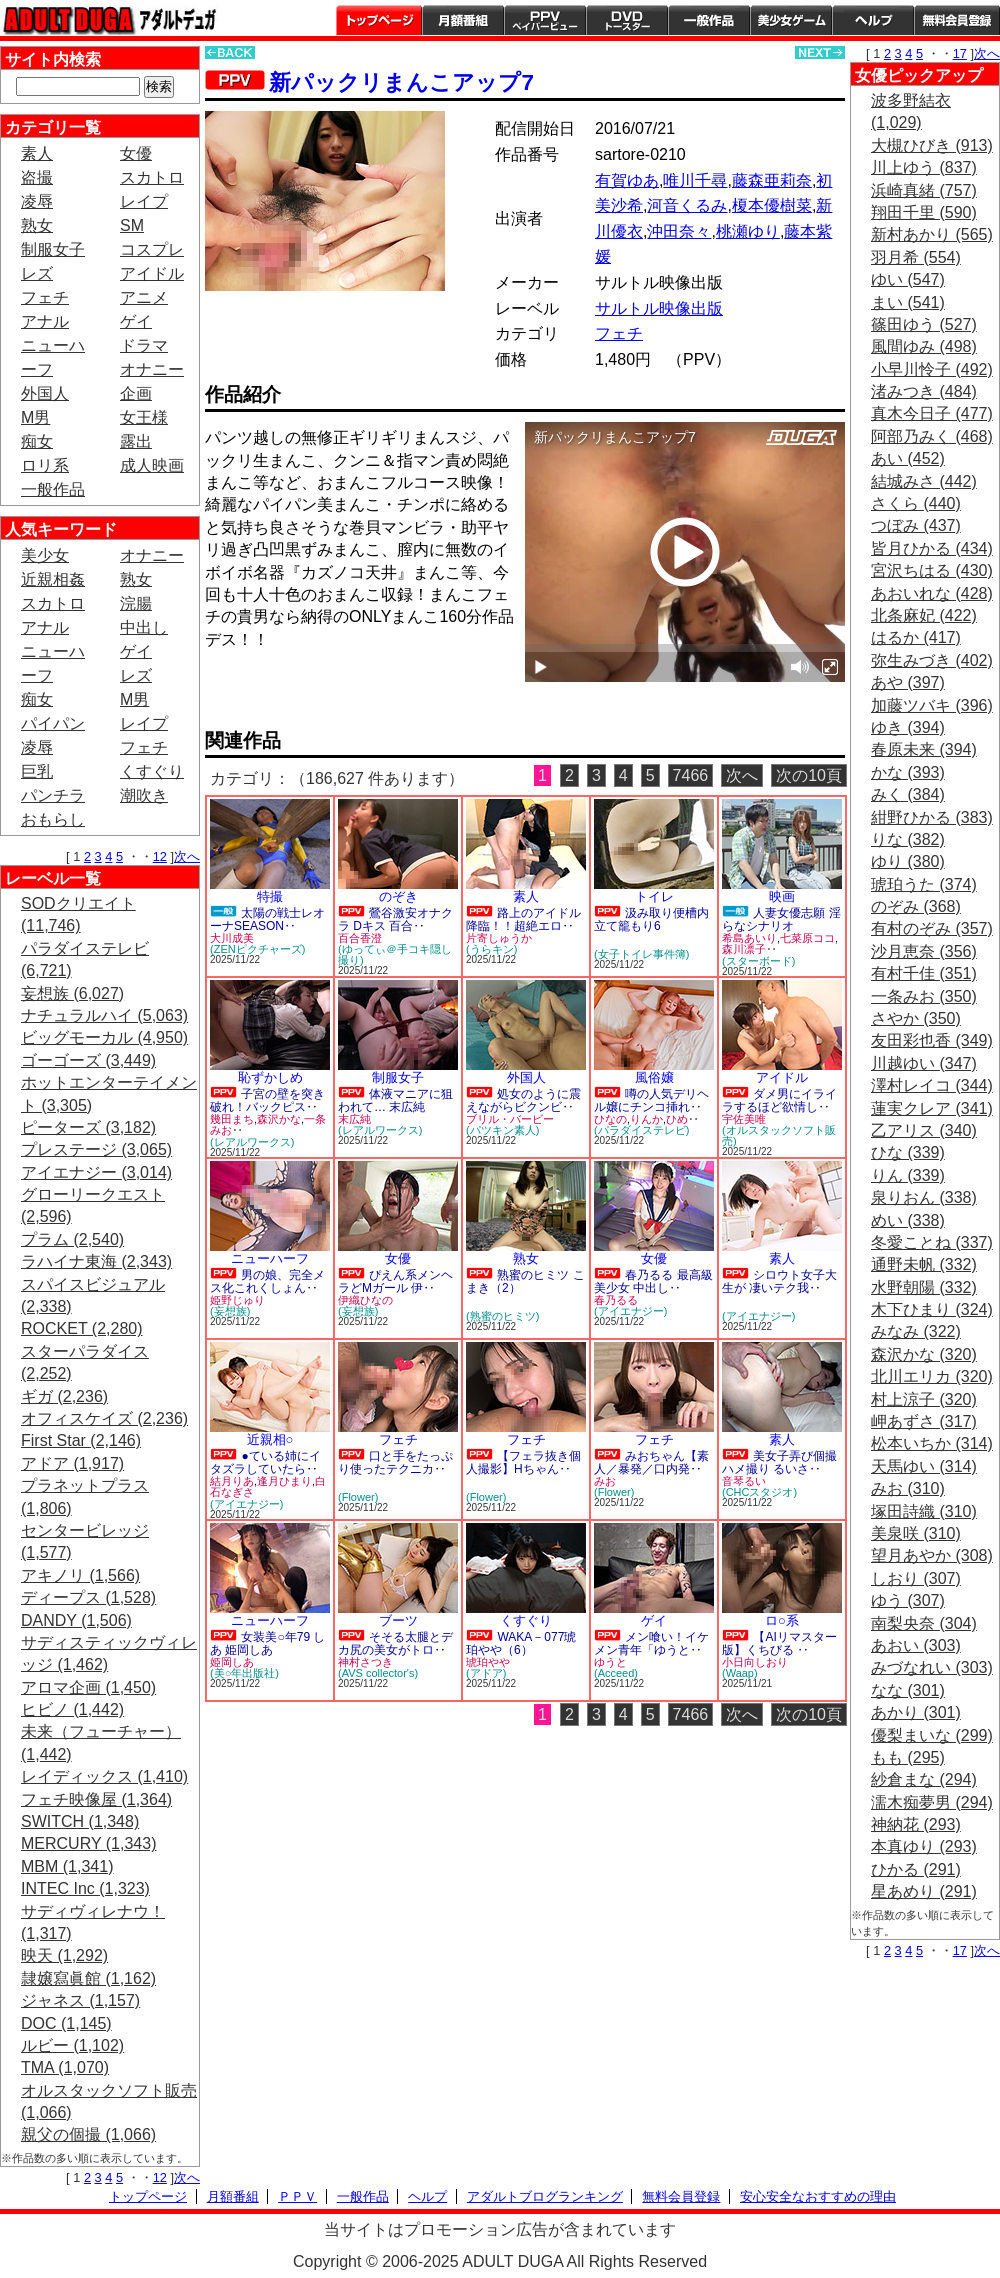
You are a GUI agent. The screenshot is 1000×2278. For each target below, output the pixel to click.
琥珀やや (488, 1662)
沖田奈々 (679, 231)
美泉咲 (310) (916, 1533)
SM (132, 225)
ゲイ (136, 321)
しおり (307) (916, 1578)
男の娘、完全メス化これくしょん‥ (267, 1281)
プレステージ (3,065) (96, 1149)
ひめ (677, 1119)
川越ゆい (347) (924, 1063)
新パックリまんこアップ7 (401, 82)
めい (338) (908, 1220)
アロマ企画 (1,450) (88, 1687)
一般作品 (709, 20)
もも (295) (908, 1757)
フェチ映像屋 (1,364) (96, 1799)
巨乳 (37, 771)
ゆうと (610, 1662)
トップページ (379, 20)
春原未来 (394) (924, 749)
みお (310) (908, 1488)
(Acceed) (616, 1673)
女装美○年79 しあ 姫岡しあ (267, 1643)
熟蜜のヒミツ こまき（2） (525, 1281)
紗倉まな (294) (924, 1779)
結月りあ (232, 1481)
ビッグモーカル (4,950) (104, 1037)
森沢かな (279, 1119)
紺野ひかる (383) (932, 817)
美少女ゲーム (791, 20)
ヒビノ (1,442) (72, 1709)
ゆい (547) (908, 279)
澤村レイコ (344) (932, 1085)
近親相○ (270, 1439)
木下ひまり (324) (932, 1309)
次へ (187, 856)
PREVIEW (360, 695)
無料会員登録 (681, 2196)
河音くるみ (687, 205)
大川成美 (232, 938)
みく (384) (908, 794)
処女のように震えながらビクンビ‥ (523, 1100)
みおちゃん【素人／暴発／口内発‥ (651, 1462)
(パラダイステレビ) (641, 1130)
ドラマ (144, 345)
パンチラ (53, 795)
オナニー (152, 369)
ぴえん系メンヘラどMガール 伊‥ (395, 1281)
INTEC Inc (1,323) (85, 1888)
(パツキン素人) (502, 1130)
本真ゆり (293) (924, 1846)
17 (960, 53)
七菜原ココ (807, 938)
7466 (691, 775)
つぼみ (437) (916, 525)
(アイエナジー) (630, 1311)
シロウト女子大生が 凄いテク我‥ (779, 1281)
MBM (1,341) (67, 1866)
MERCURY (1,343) (88, 1843)
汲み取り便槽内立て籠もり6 (651, 919)
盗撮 (37, 177)
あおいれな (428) (932, 593)
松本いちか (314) (932, 1443)
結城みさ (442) (924, 481)
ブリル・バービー (510, 1119)
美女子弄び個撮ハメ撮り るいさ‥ (779, 1462)
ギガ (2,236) (64, 1396)
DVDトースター (627, 20)
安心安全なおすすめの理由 (818, 2196)
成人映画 (152, 465)
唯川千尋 (695, 180)
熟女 (37, 225)
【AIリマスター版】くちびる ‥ (779, 1643)
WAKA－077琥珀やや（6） (521, 1643)
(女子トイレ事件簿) (641, 954)
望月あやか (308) (932, 1555)
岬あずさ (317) (924, 1421)
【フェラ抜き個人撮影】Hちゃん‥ (523, 1462)
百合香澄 (360, 938)
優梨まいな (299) (932, 1735)
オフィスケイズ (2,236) (104, 1418)
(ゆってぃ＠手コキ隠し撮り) (395, 954)
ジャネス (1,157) (80, 2000)
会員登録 (957, 20)
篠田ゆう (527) (924, 324)
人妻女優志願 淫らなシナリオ (781, 919)
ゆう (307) (908, 1600)
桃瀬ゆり (748, 231)
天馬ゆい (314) (924, 1466)
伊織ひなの (365, 1300)
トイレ (654, 896)
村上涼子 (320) (924, 1399)
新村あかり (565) (932, 234)
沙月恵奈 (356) (924, 951)
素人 (37, 153)
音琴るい (744, 1481)
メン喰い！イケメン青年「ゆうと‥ (651, 1643)
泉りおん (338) (924, 1197)
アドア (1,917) (72, 1463)
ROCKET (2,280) (82, 1328)
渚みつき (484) (924, 391)
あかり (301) (916, 1712)
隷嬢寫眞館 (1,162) (88, 1978)
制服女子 (53, 249)
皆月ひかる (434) (932, 548)
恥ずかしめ (270, 1077)
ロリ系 (45, 465)
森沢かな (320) (924, 1354)
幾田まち (232, 1119)
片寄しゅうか (499, 938)
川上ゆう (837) (924, 167)
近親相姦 (53, 579)
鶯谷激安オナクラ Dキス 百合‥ (395, 919)
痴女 (37, 441)
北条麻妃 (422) (924, 615)
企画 (136, 393)
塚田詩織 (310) (924, 1511)
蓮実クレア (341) (932, 1108)
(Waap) (740, 1673)
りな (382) (908, 839)
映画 (782, 896)
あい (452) (908, 458)
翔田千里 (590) (924, 212)
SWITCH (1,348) (80, 1821)
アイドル (152, 273)
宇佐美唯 (744, 1119)
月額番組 (463, 20)
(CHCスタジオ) (759, 1492)
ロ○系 (782, 1620)
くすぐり (152, 771)
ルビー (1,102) (72, 2045)
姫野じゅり (237, 1300)
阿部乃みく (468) (932, 436)
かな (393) (908, 772)
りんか (646, 1119)
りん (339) (908, 1175)
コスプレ (152, 249)
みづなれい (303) (932, 1667)
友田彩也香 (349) (932, 1040)
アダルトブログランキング (545, 2196)
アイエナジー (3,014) (96, 1172)
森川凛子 (744, 949)
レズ (37, 273)
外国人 (45, 393)
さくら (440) (916, 503)
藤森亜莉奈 (772, 180)
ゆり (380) (908, 861)
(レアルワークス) (252, 1142)
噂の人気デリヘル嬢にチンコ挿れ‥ (651, 1100)
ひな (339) (908, 1152)
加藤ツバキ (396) (932, 705)
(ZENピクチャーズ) (257, 949)
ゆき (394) (908, 727)
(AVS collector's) (378, 1673)
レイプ (144, 201)
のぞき (398, 896)
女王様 (144, 417)
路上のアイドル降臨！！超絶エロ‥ (523, 919)
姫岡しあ (232, 1662)
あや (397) (908, 682)
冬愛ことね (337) (932, 1242)
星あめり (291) (924, 1891)
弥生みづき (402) (932, 660)
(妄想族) (230, 1311)
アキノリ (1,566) (80, 1575)
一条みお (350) (924, 996)
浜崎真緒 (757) (924, 190)
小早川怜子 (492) (932, 369)
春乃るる (616, 1300)
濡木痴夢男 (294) (932, 1802)
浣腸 (136, 603)
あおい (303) (916, 1645)
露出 (136, 441)
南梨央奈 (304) (924, 1623)
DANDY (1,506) (76, 1620)
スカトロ (152, 177)
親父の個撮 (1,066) (88, 2134)
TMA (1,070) (65, 2067)
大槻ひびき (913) (932, 145)
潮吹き (144, 795)
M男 (35, 417)
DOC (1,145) (66, 2023)
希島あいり (749, 938)
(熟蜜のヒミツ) (502, 1316)
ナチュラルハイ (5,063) (104, 1015)
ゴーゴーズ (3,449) (88, 1060)
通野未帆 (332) (924, 1264)
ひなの (610, 1119)
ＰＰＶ (297, 2196)
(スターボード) (758, 961)
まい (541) (908, 302)
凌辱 (37, 201)
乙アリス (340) (924, 1130)
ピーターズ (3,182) (88, 1127)
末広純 (354, 1119)
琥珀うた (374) (924, 884)
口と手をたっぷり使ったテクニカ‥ (395, 1462)
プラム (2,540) (72, 1239)
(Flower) (358, 1497)
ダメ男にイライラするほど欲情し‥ (779, 1100)
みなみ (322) (916, 1331)
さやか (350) (916, 1018)
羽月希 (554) (916, 257)
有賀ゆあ (627, 180)
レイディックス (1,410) (104, 1776)
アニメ (144, 297)
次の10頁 (809, 775)
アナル (45, 321)
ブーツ (398, 1620)
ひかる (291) (916, 1869)
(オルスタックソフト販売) (779, 1135)
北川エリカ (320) (932, 1376)
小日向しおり (755, 1662)
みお (605, 1481)
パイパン (53, 723)
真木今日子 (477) (932, 413)
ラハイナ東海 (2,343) (96, 1261)
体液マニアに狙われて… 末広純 (395, 1100)
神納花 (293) (916, 1824)
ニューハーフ (270, 1258)
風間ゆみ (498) (924, 346)
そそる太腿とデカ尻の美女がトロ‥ (395, 1643)
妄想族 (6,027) (72, 993)
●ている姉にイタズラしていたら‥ (265, 1462)
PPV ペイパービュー (545, 20)
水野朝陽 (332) (924, 1287)
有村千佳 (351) (924, 973)
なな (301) (908, 1690)
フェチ (45, 297)
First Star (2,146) (81, 1440)
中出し (144, 627)
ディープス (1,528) (88, 1597)
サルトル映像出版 (659, 308)
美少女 (45, 555)
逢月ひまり (284, 1481)
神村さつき (365, 1662)
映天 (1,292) (64, 1955)
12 (160, 856)
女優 (136, 153)
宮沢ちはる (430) (932, 570)
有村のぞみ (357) (932, 928)
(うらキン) (491, 949)
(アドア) (486, 1673)
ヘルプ (873, 20)
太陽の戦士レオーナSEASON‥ (267, 919)
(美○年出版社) (244, 1673)
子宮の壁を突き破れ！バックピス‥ (267, 1100)
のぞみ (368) (916, 906)
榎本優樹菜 (772, 205)
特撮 (270, 896)
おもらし (53, 819)
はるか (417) (916, 637)
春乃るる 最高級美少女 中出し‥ (653, 1281)
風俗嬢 (654, 1077)
